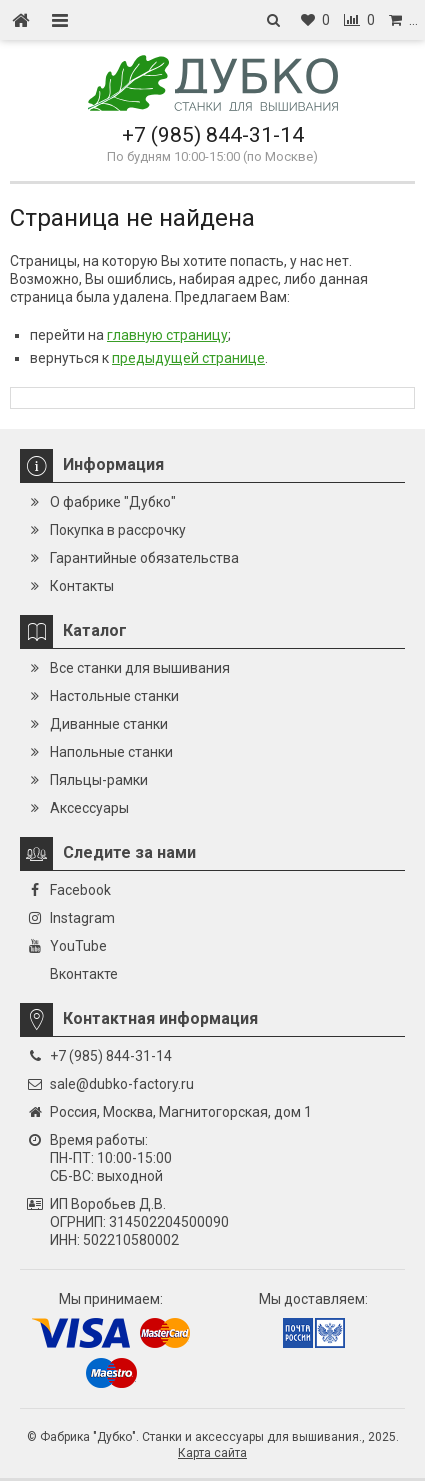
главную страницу (167, 335)
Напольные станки (111, 752)
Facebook (80, 890)
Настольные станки (114, 696)
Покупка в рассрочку (118, 530)
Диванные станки (109, 724)
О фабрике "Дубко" (113, 502)
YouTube (78, 946)
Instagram (82, 918)
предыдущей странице (188, 358)
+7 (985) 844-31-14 (213, 135)
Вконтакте (84, 974)
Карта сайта (212, 1453)
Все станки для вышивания (140, 668)
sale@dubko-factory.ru (122, 1084)
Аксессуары (89, 808)
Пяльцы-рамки (99, 780)
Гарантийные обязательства (144, 558)
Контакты (82, 586)
